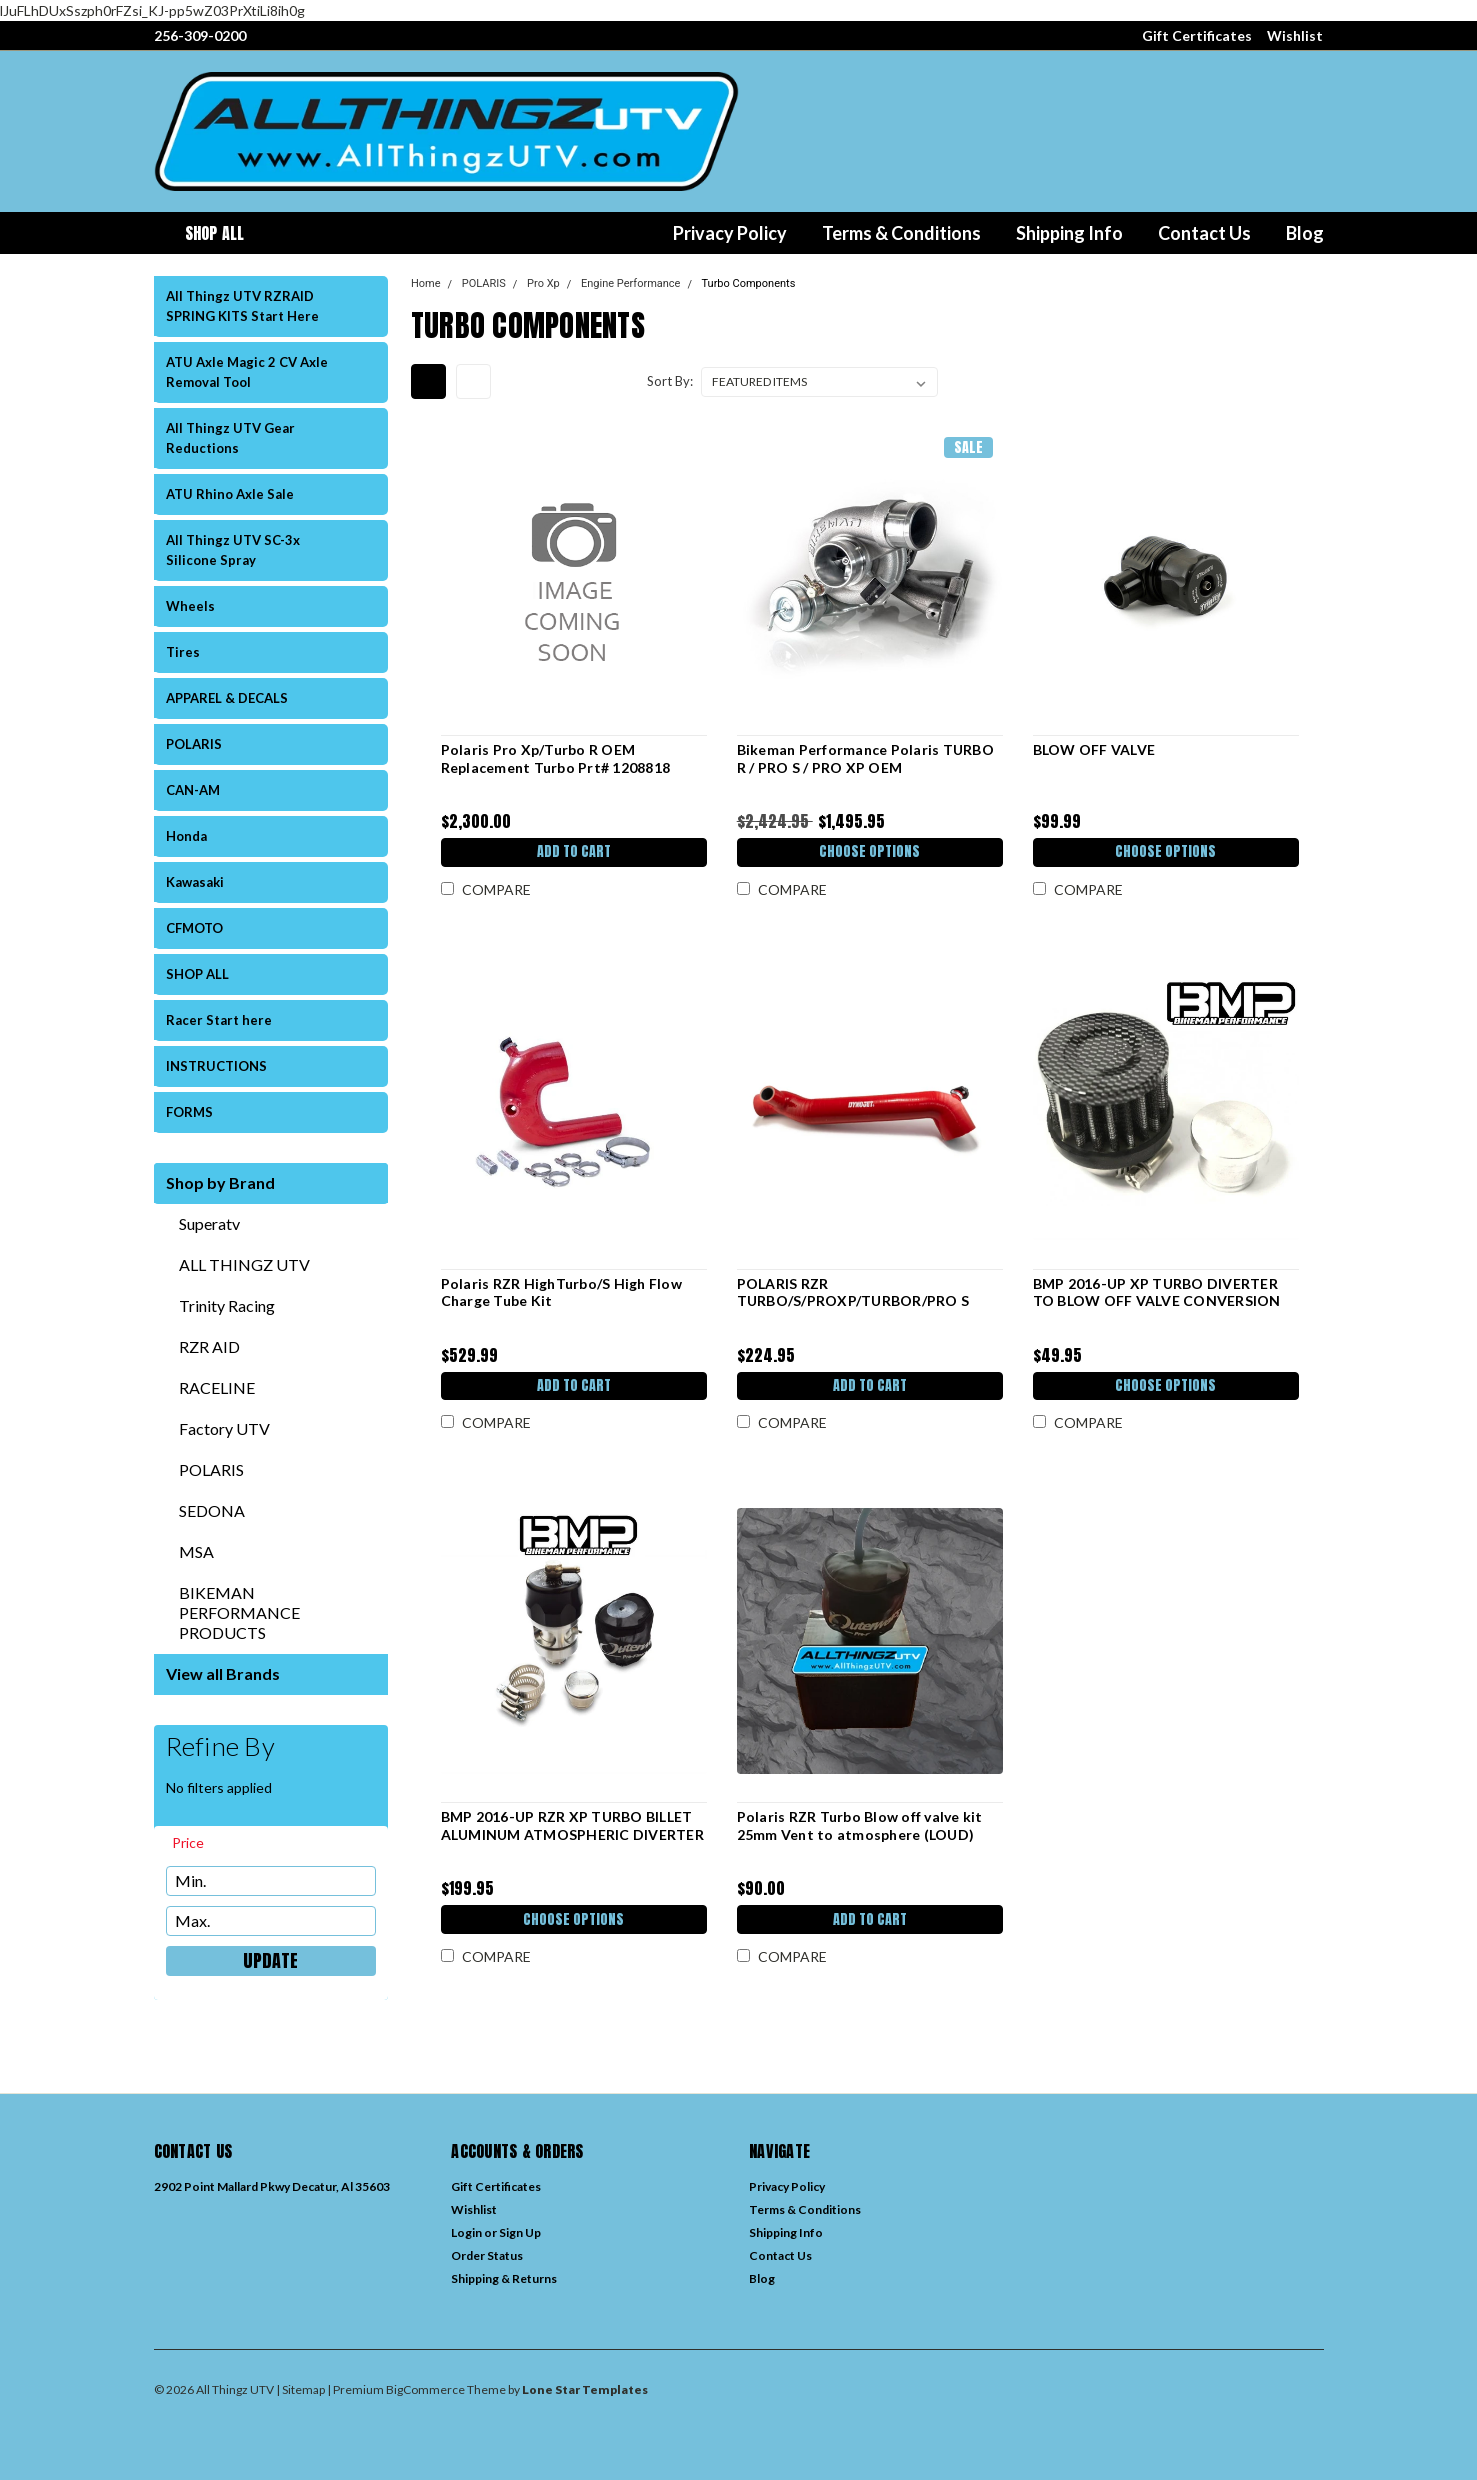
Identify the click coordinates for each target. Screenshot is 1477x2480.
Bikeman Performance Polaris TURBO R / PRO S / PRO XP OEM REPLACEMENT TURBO (864, 767)
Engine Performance (630, 283)
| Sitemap (300, 2389)
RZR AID (209, 1346)
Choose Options (869, 853)
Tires (183, 652)
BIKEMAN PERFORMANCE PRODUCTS (239, 1612)
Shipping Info (1069, 233)
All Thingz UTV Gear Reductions (230, 438)
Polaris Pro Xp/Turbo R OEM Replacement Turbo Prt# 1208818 (555, 758)
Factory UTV (224, 1428)
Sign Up (520, 2232)
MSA (196, 1551)
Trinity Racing (227, 1305)
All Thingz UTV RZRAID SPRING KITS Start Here (242, 306)
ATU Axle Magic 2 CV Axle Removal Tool (247, 372)
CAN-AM (193, 790)
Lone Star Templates (585, 2389)
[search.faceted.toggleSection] (197, 1843)
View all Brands (223, 1673)
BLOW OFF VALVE (1093, 749)
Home (426, 283)
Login (466, 2232)
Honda (186, 836)
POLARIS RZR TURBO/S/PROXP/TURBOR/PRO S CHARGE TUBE (852, 1301)
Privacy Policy (730, 233)
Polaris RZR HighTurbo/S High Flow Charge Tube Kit (560, 1292)
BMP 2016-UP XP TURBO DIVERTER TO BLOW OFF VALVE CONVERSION (1156, 1292)
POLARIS (194, 744)
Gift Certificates (1197, 35)
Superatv (209, 1223)
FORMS (189, 1112)
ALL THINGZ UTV (244, 1264)
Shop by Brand (220, 1182)
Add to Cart (573, 853)
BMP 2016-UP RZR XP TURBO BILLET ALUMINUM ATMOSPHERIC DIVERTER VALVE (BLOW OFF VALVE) (571, 1834)
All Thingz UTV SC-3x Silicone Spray (233, 550)
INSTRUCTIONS (216, 1066)
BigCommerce (425, 2389)
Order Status (487, 2255)
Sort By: (670, 381)
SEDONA (212, 1510)
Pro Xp (543, 283)
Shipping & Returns (504, 2278)
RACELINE (217, 1387)
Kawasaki (195, 882)
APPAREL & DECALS (227, 698)
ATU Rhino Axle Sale (230, 494)
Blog (1305, 233)
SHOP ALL (197, 974)
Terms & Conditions (901, 233)
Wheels (190, 606)
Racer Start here (219, 1020)
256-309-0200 (200, 35)
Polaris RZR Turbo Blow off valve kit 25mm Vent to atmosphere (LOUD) (859, 1825)
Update (270, 1960)
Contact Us (1204, 233)
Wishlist (1295, 35)
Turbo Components (749, 283)
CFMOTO (194, 928)
